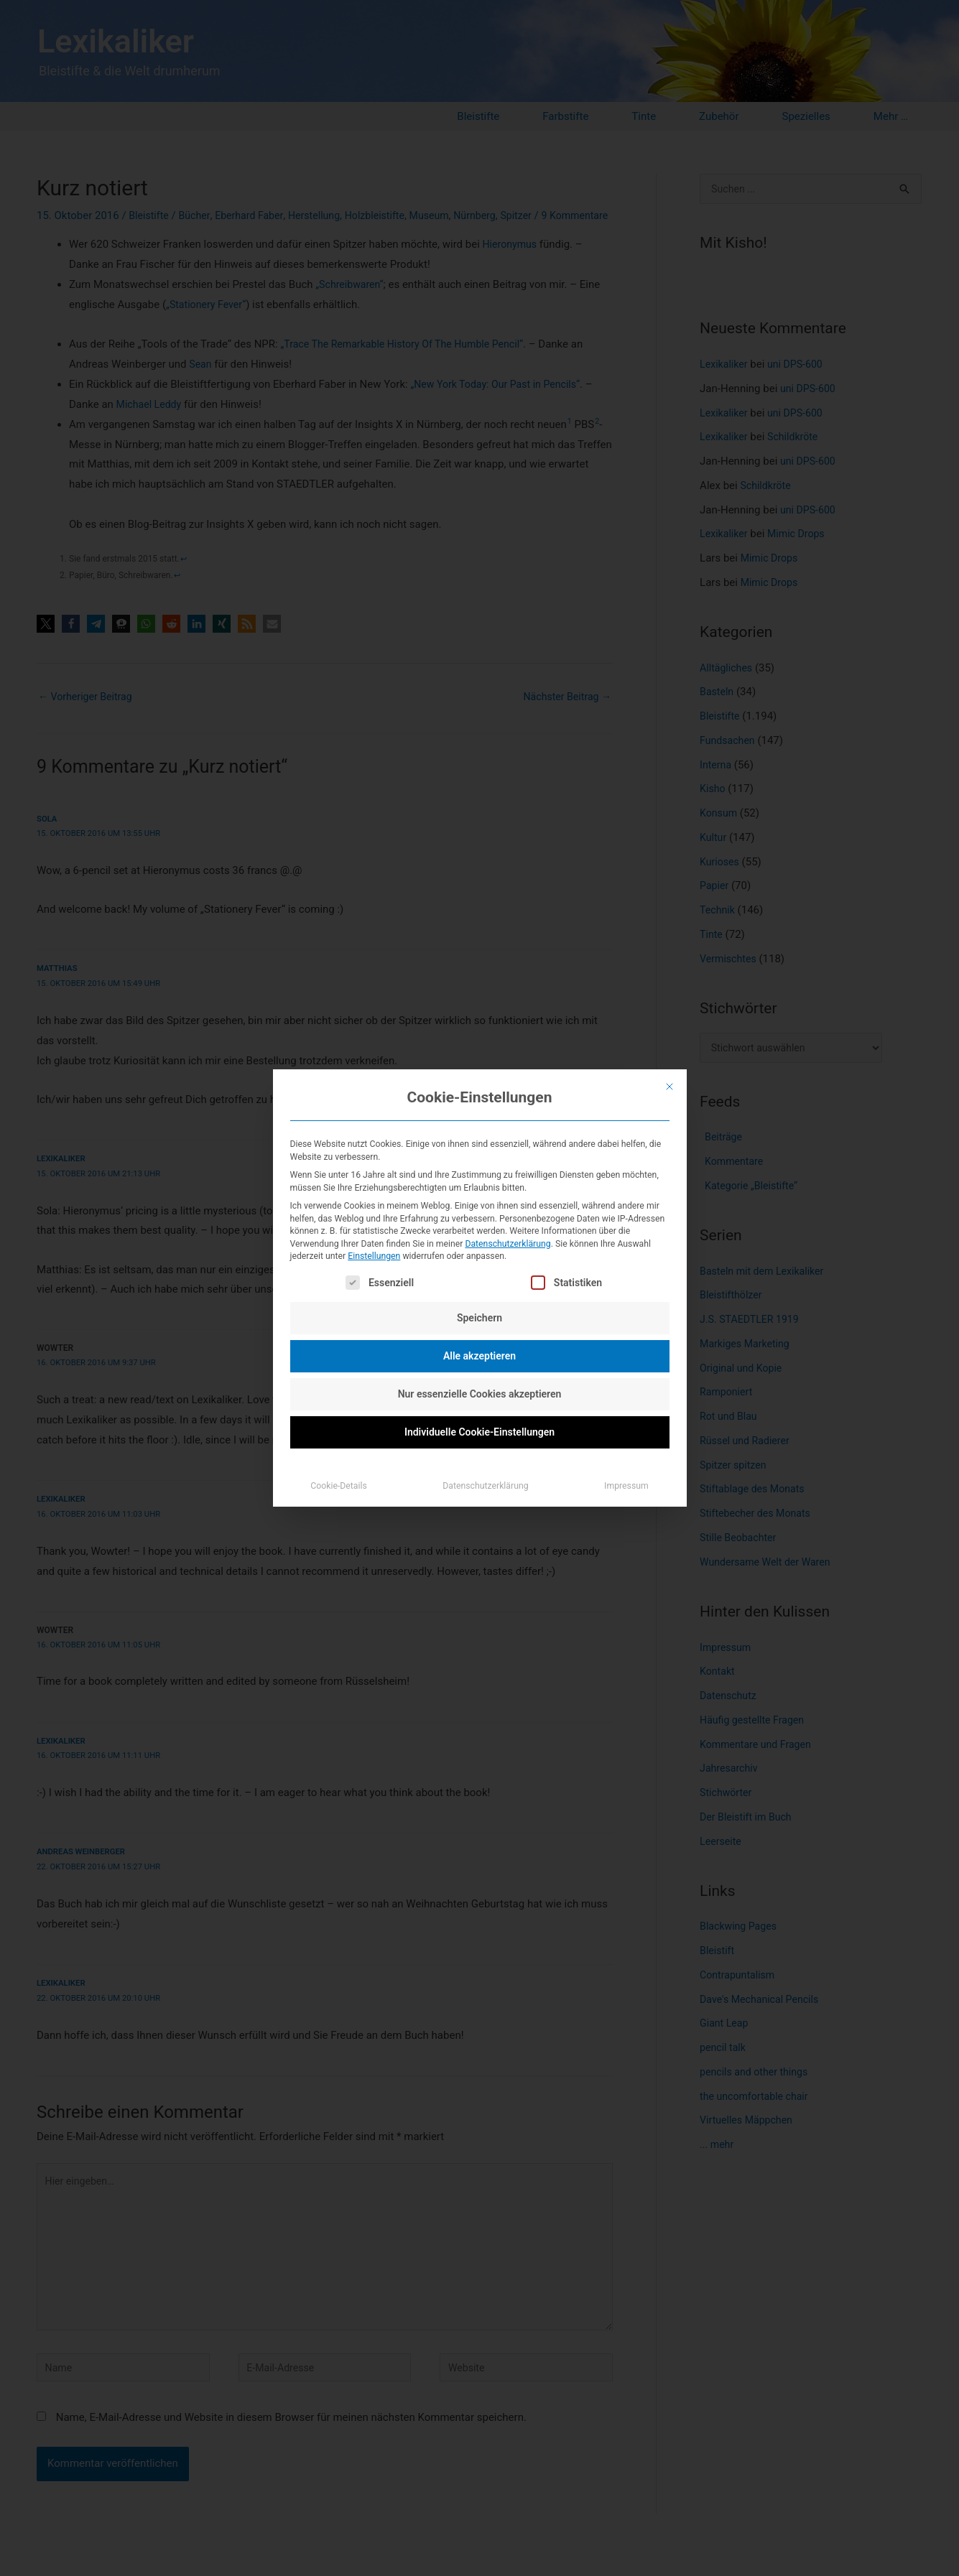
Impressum (626, 1486)
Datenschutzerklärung (507, 1244)
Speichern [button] (479, 1318)
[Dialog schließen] (669, 1086)
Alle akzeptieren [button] (479, 1356)
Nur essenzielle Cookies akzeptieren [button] (480, 1394)
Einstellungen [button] (374, 1256)
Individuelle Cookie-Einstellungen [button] (479, 1432)
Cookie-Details (338, 1486)
